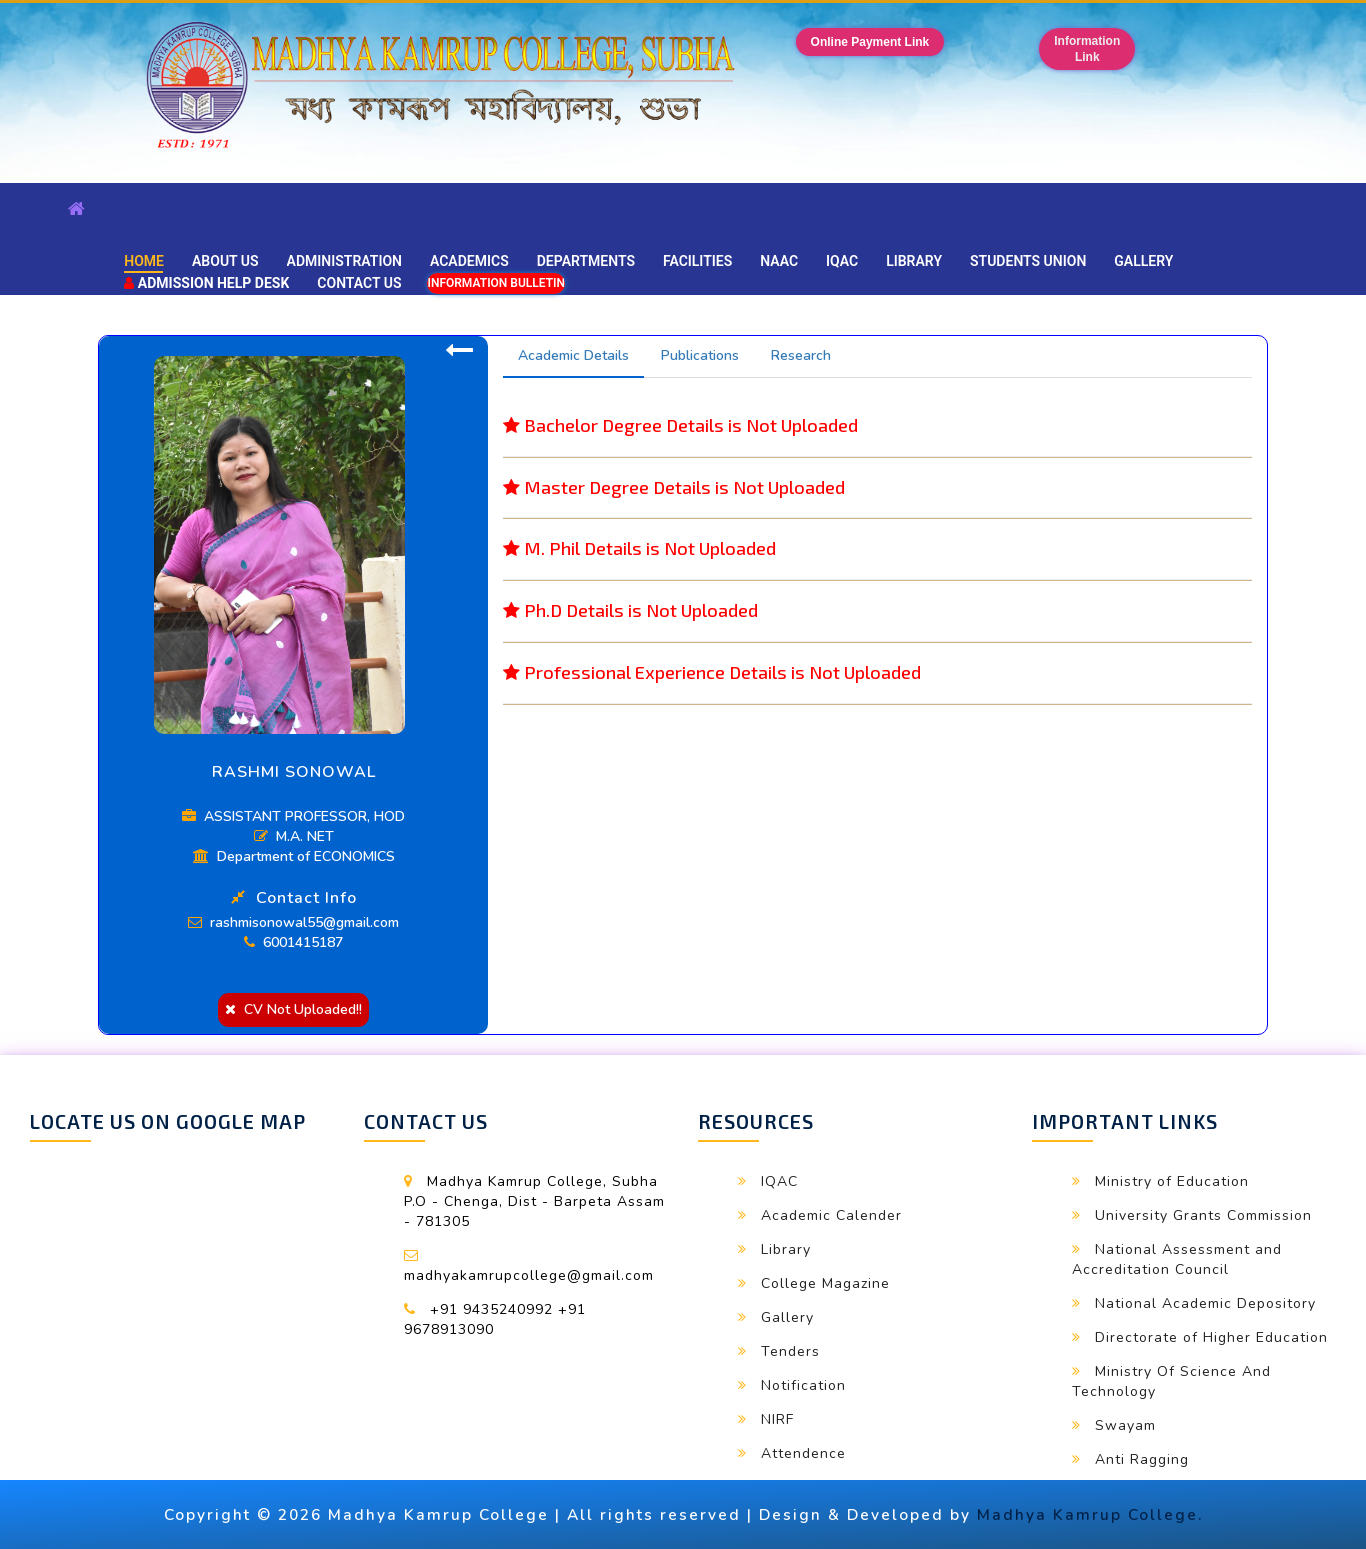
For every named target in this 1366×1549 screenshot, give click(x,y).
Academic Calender (831, 1215)
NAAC (779, 261)
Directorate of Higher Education (1211, 1337)
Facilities (697, 261)
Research (801, 355)
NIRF (777, 1419)
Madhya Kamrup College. (1090, 1514)
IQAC (842, 261)
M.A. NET (294, 836)
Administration (344, 261)
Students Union (1028, 261)
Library (914, 261)
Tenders (790, 1351)
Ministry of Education (1172, 1181)
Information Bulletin (496, 283)
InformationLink (1087, 49)
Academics (469, 261)
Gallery (1143, 261)
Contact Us (359, 283)
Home (144, 261)
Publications (700, 355)
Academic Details (573, 355)
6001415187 (293, 942)
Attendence (803, 1453)
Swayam (1125, 1425)
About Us (225, 261)
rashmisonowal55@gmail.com (293, 922)
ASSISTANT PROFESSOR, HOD (293, 816)
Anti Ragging (1142, 1459)
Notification (803, 1385)
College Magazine (825, 1283)
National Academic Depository (1205, 1303)
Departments (586, 261)
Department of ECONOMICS (294, 856)
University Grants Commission (1203, 1215)
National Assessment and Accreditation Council (1177, 1259)
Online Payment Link (870, 42)
